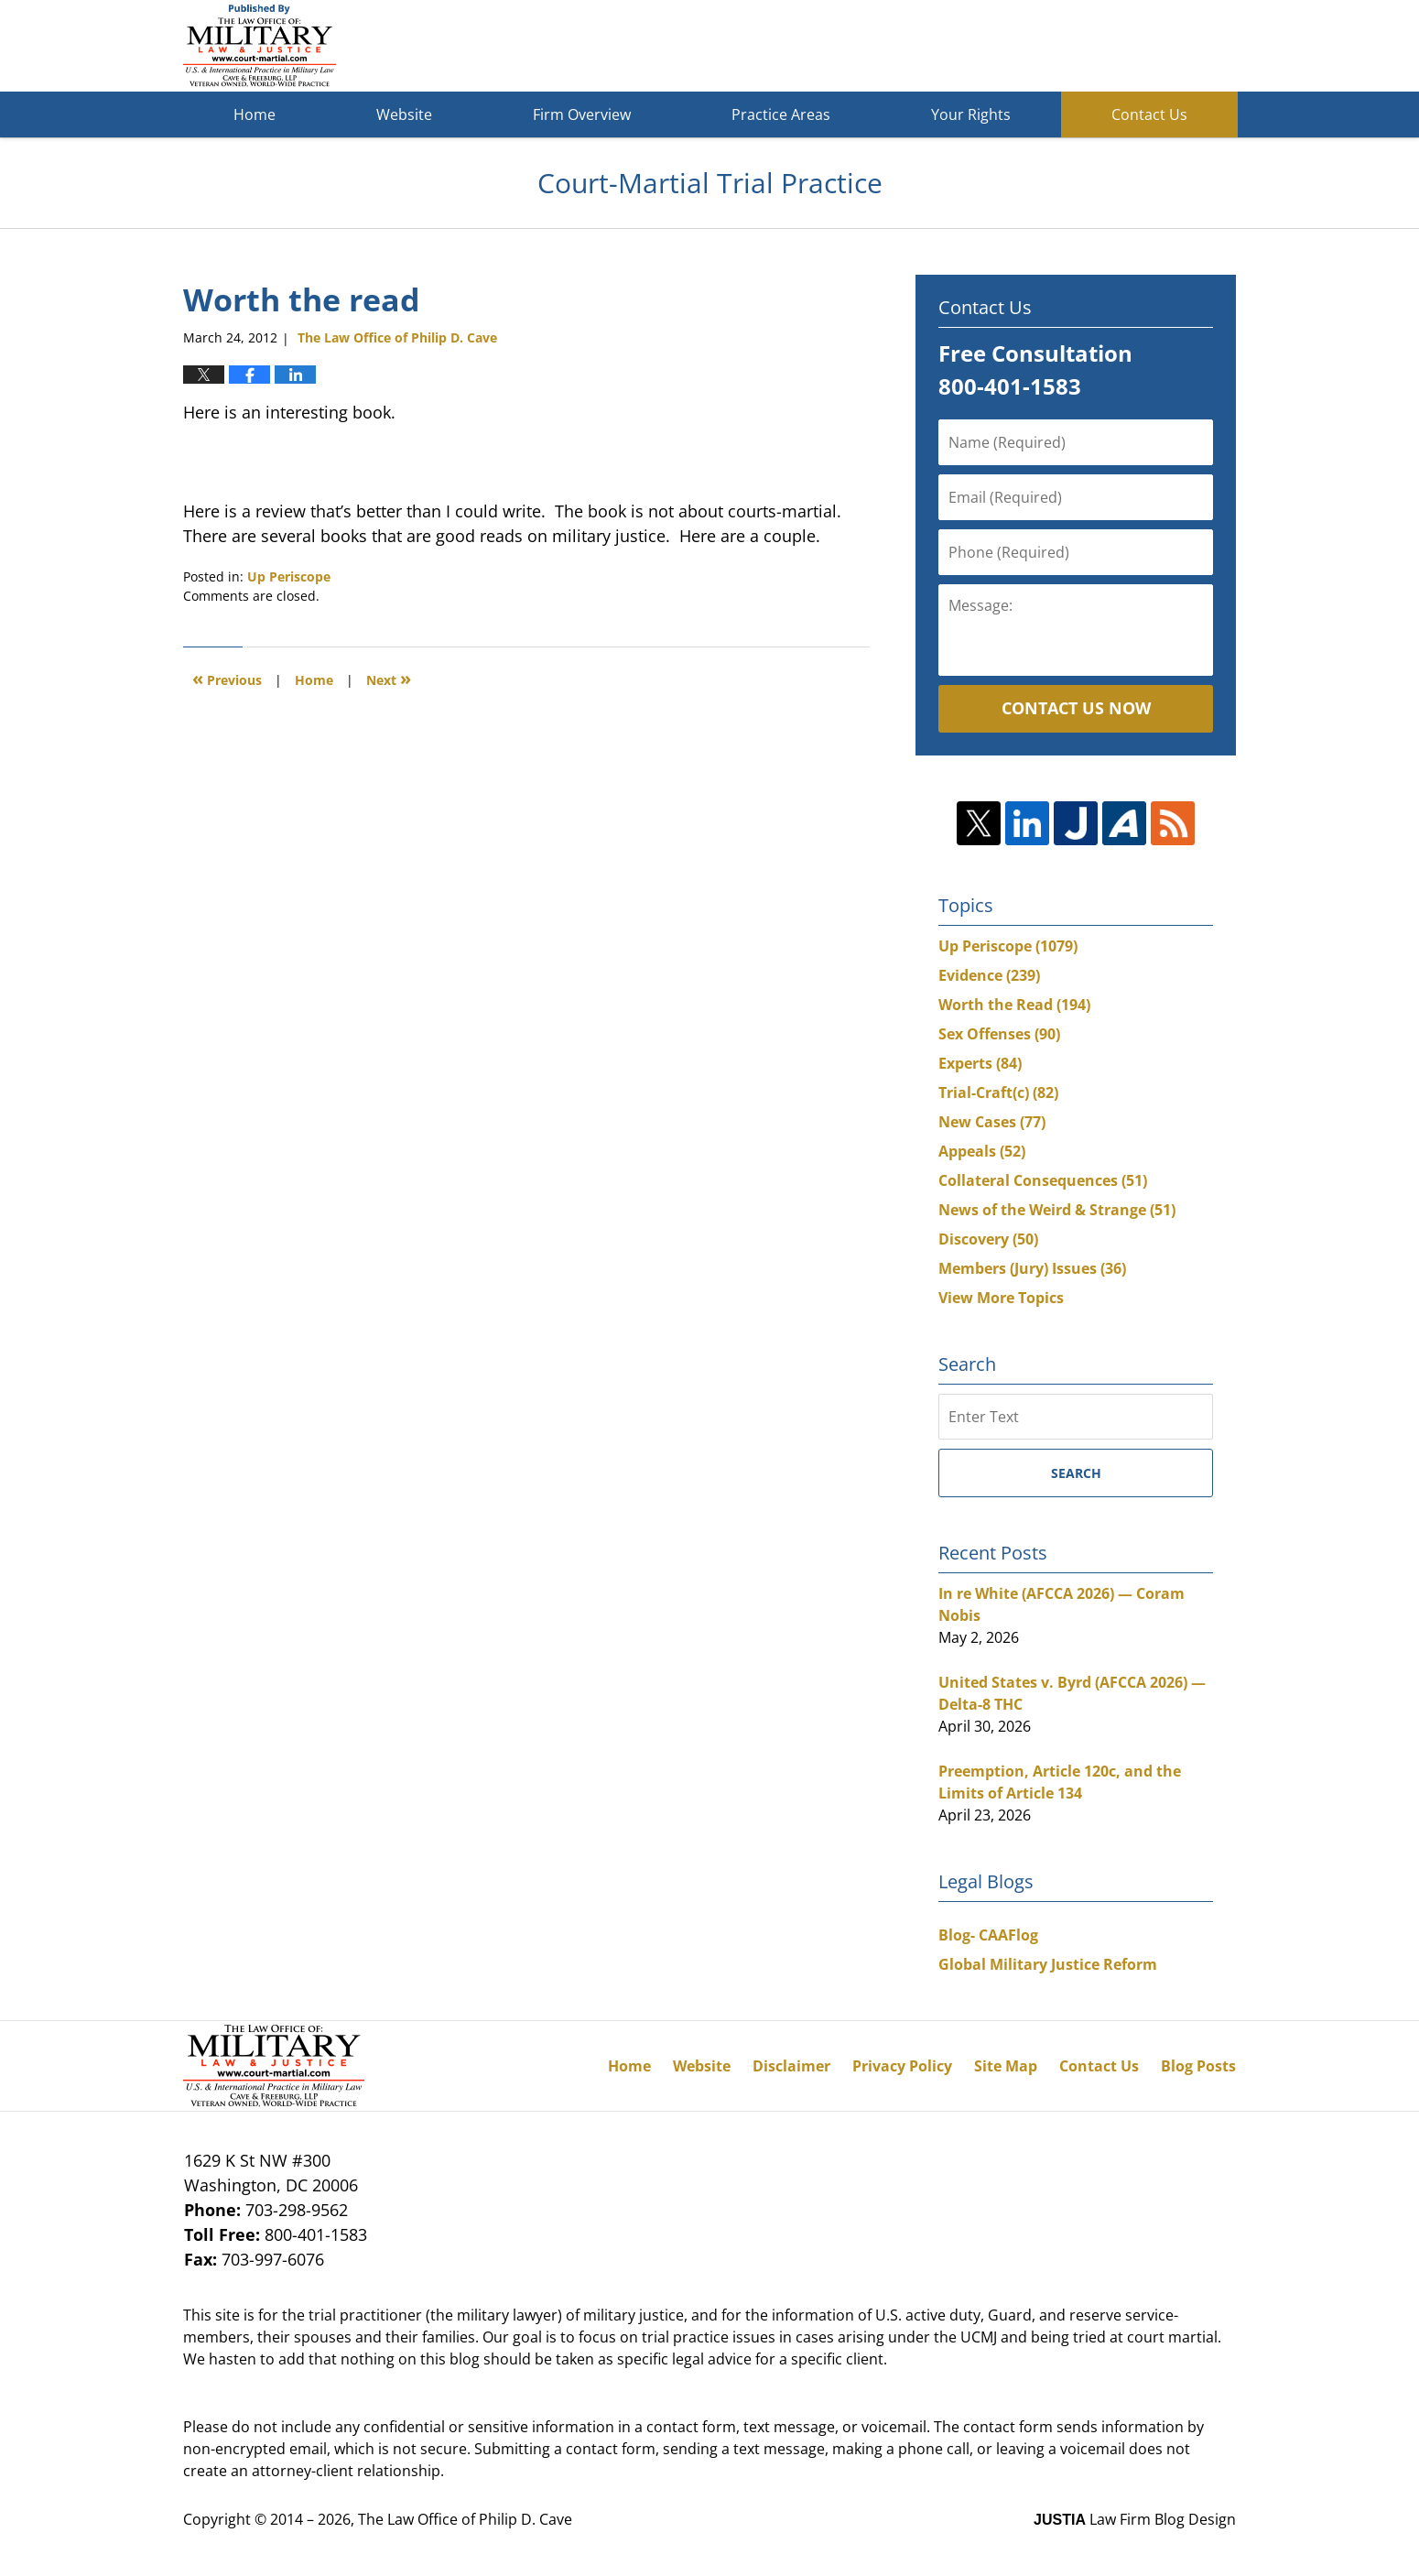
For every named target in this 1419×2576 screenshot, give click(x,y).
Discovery (988, 1239)
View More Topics (1001, 1298)
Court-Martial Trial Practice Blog (259, 46)
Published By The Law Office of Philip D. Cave (1102, 46)
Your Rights (971, 114)
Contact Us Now (1076, 708)
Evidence (989, 975)
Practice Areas (780, 114)
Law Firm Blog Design (1135, 2519)
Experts (980, 1063)
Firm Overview (582, 114)
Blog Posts (1198, 2066)
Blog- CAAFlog (988, 1935)
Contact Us (1149, 114)
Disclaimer (791, 2066)
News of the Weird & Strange (1056, 1210)
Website (404, 114)
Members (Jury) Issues (1032, 1268)
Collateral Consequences (1042, 1180)
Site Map (1005, 2066)
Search (1076, 1473)
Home (254, 114)
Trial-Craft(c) (998, 1092)
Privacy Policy (902, 2066)
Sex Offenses (999, 1034)
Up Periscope (288, 576)
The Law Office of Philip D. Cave (465, 2519)
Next (388, 678)
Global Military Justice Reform (1047, 1964)
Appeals (981, 1151)
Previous (227, 678)
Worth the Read (1014, 1005)
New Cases (991, 1122)
